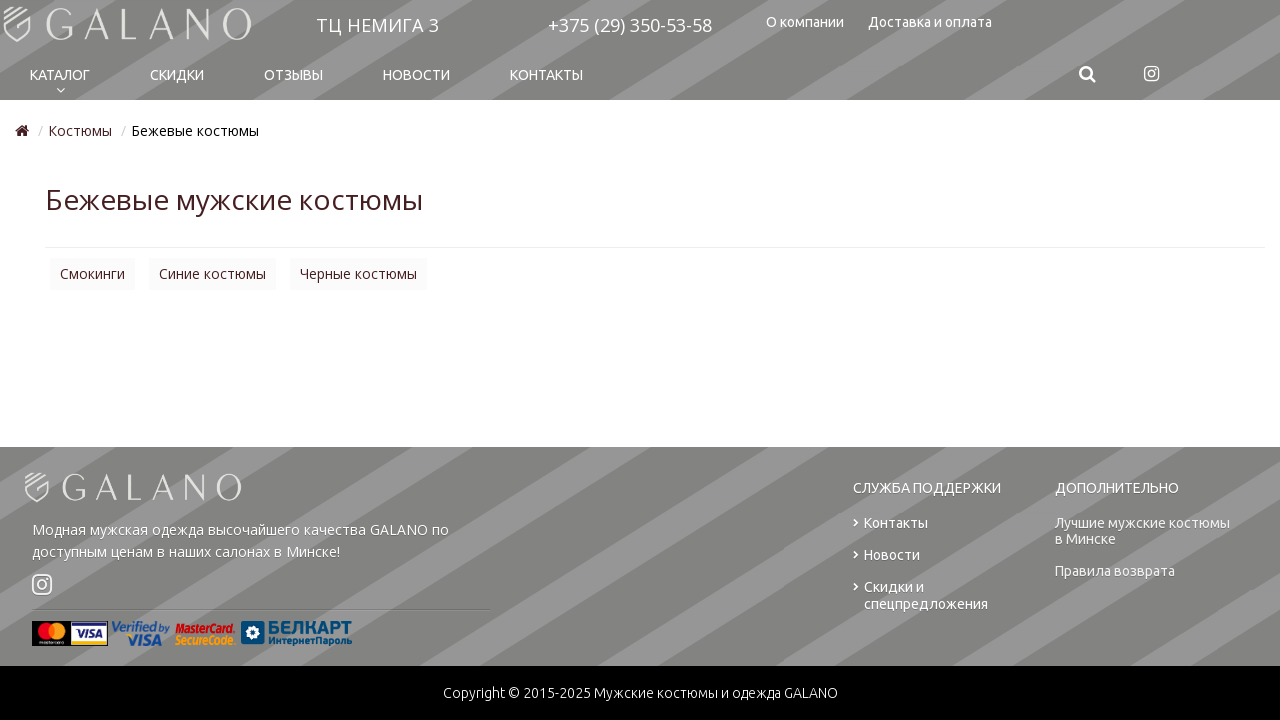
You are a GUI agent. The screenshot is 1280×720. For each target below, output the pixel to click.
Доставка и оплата (930, 22)
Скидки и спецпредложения (920, 596)
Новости (416, 75)
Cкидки (177, 75)
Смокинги (92, 273)
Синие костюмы (212, 273)
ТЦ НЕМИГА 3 (377, 25)
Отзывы (293, 75)
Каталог (60, 75)
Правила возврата (1115, 571)
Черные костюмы (358, 273)
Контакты (546, 75)
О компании (805, 22)
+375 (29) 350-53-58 (630, 25)
